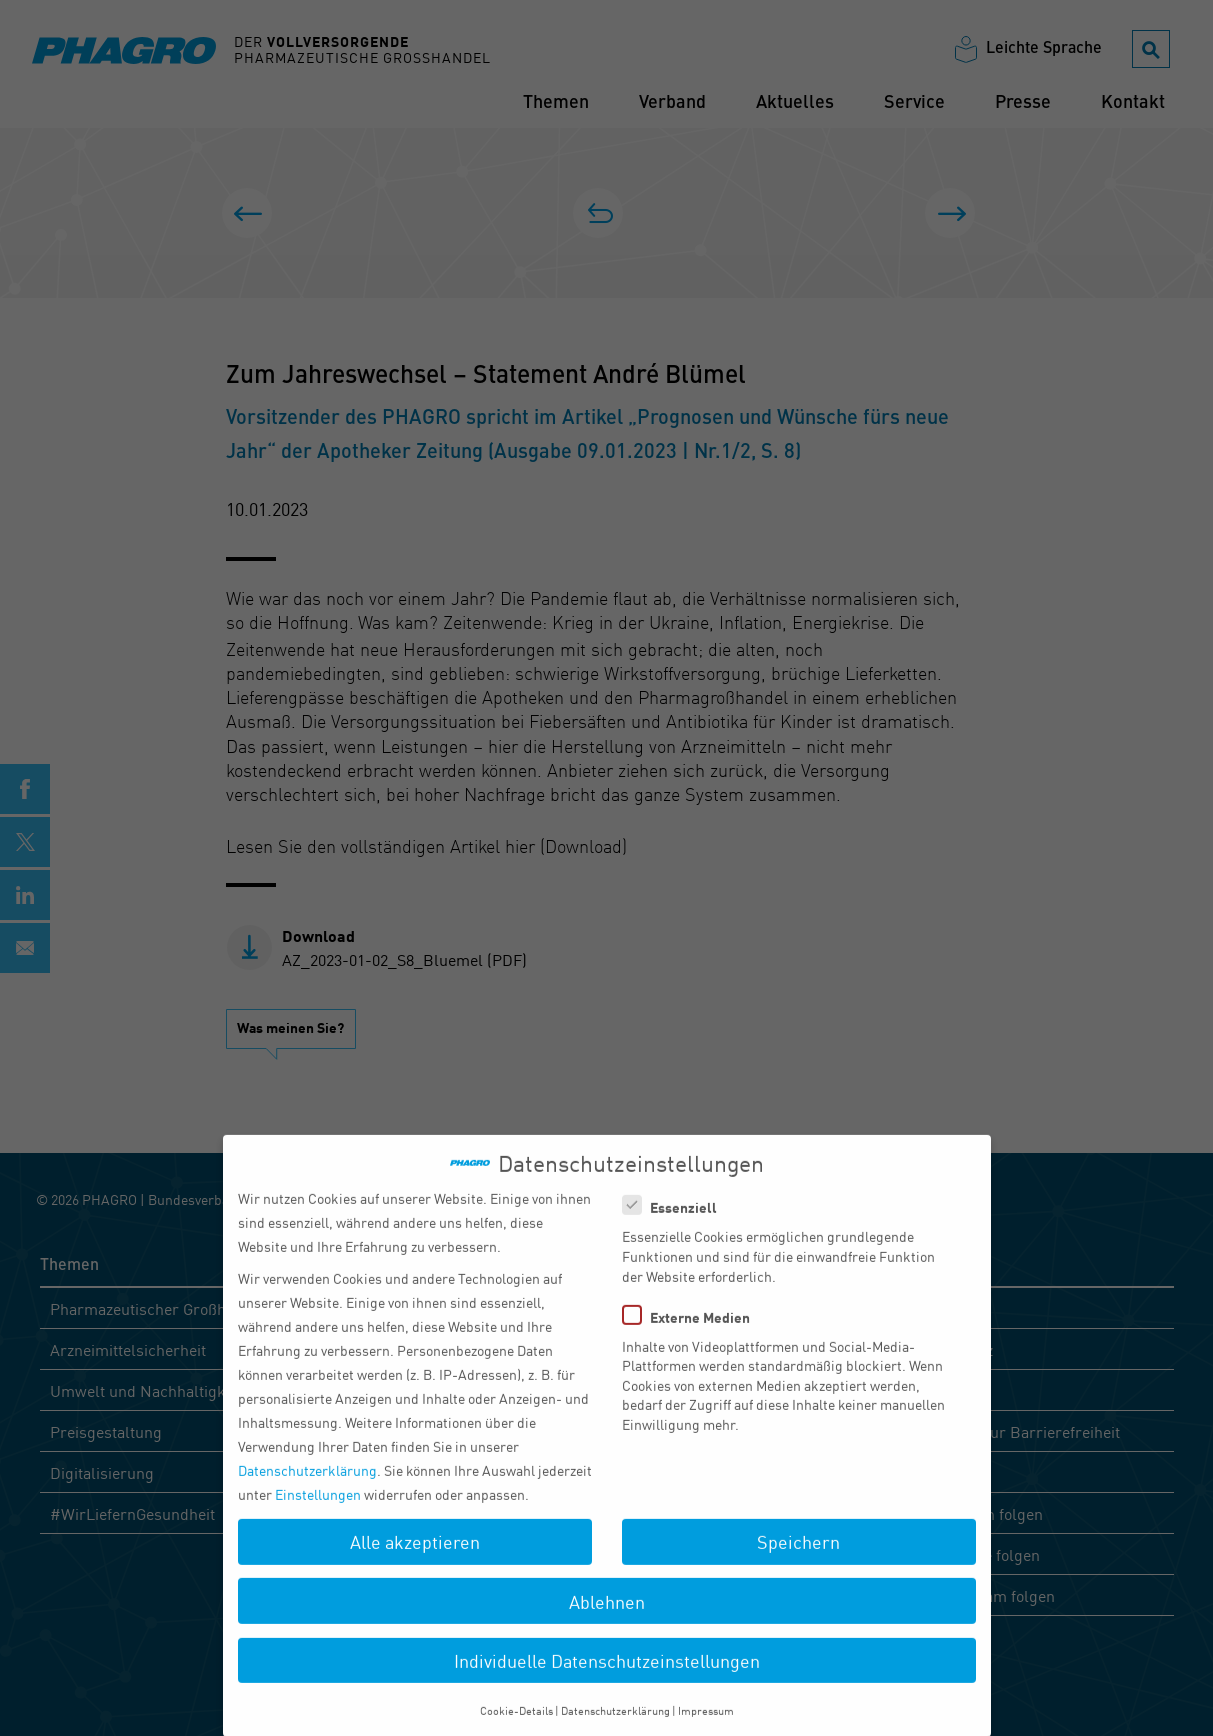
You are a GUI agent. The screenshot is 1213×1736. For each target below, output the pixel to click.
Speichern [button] (798, 1558)
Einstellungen (318, 1510)
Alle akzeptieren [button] (415, 1558)
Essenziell (676, 1223)
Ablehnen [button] (607, 1617)
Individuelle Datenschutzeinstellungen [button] (607, 1676)
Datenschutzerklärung (307, 1486)
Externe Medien (692, 1332)
